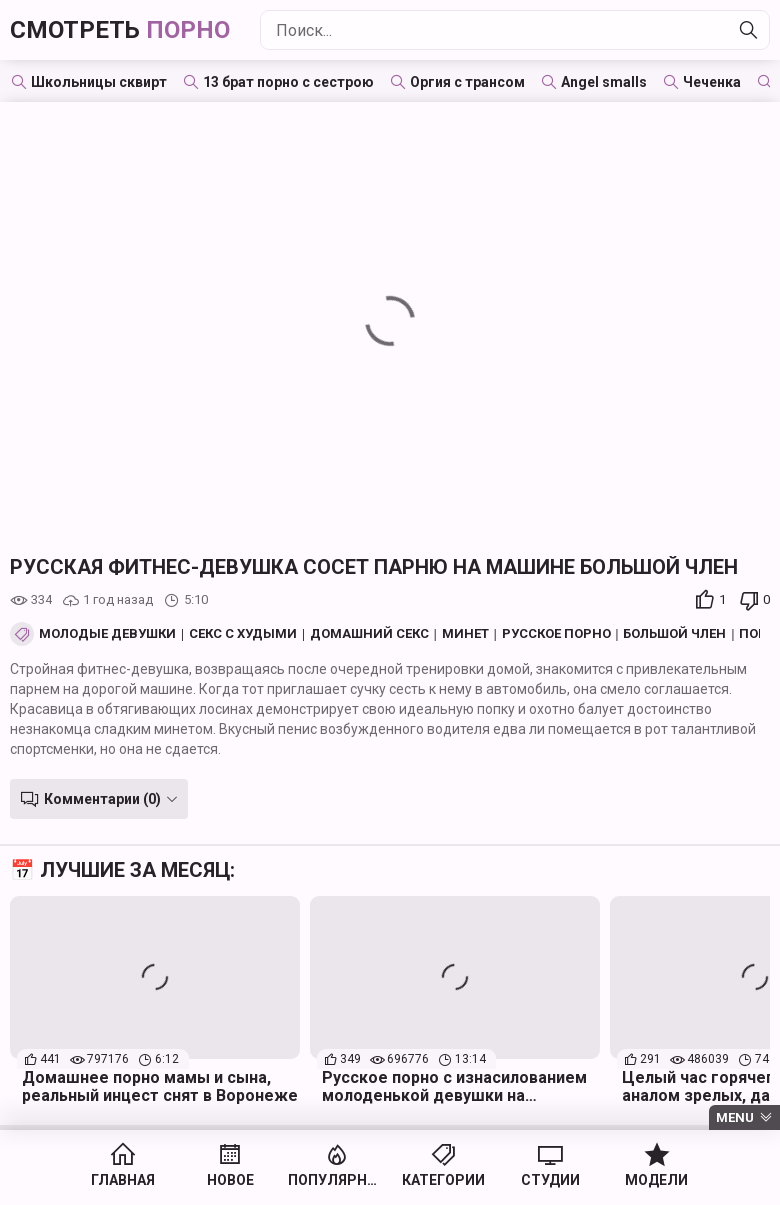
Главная (123, 1180)
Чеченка (712, 82)
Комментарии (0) (102, 799)
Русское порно (556, 634)
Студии (550, 1180)
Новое (230, 1180)
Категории (443, 1180)
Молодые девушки (107, 634)
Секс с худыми (243, 634)
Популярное (336, 1180)
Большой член (674, 634)
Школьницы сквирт (99, 82)
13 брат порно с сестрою (288, 82)
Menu (735, 1117)
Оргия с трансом (467, 82)
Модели (656, 1180)
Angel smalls (604, 82)
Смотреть (120, 30)
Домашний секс (369, 634)
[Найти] (749, 30)
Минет (465, 634)
